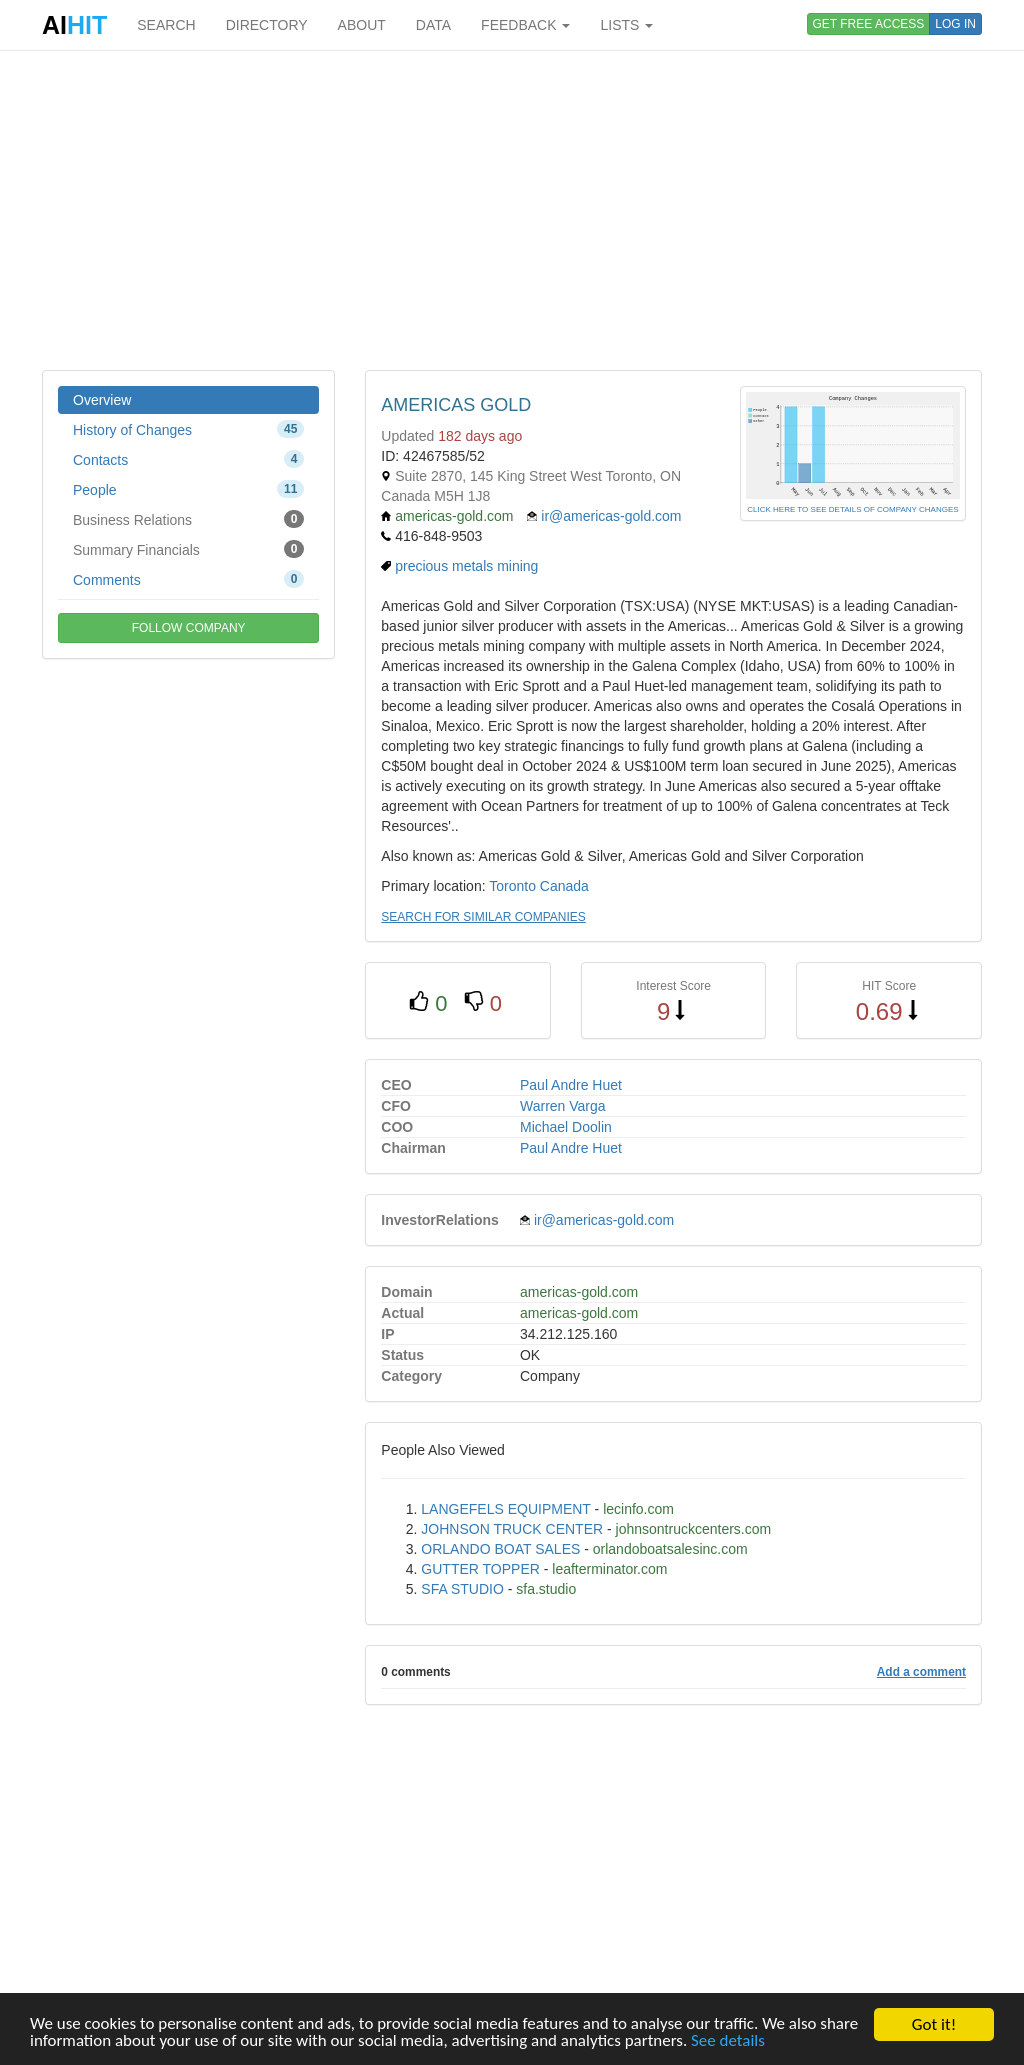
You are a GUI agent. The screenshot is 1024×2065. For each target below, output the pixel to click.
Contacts (188, 459)
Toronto (512, 886)
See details (730, 2041)
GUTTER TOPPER (480, 1569)
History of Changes (188, 429)
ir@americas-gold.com (611, 516)
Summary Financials (188, 549)
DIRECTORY (267, 25)
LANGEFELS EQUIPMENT (505, 1509)
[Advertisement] (512, 210)
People (188, 489)
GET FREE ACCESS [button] (869, 24)
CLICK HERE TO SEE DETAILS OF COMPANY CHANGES (852, 509)
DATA (433, 25)
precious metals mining (466, 566)
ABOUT (362, 25)
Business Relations (188, 519)
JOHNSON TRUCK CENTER (512, 1529)
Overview (102, 400)
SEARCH (166, 25)
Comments (188, 579)
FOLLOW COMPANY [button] (189, 628)
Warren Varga (563, 1106)
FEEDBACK (525, 25)
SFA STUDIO (462, 1589)
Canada (564, 886)
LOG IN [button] (955, 24)
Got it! (934, 2024)
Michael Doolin (566, 1127)
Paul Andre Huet (571, 1085)
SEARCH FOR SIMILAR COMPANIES (483, 917)
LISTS (626, 25)
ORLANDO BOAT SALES (500, 1549)
